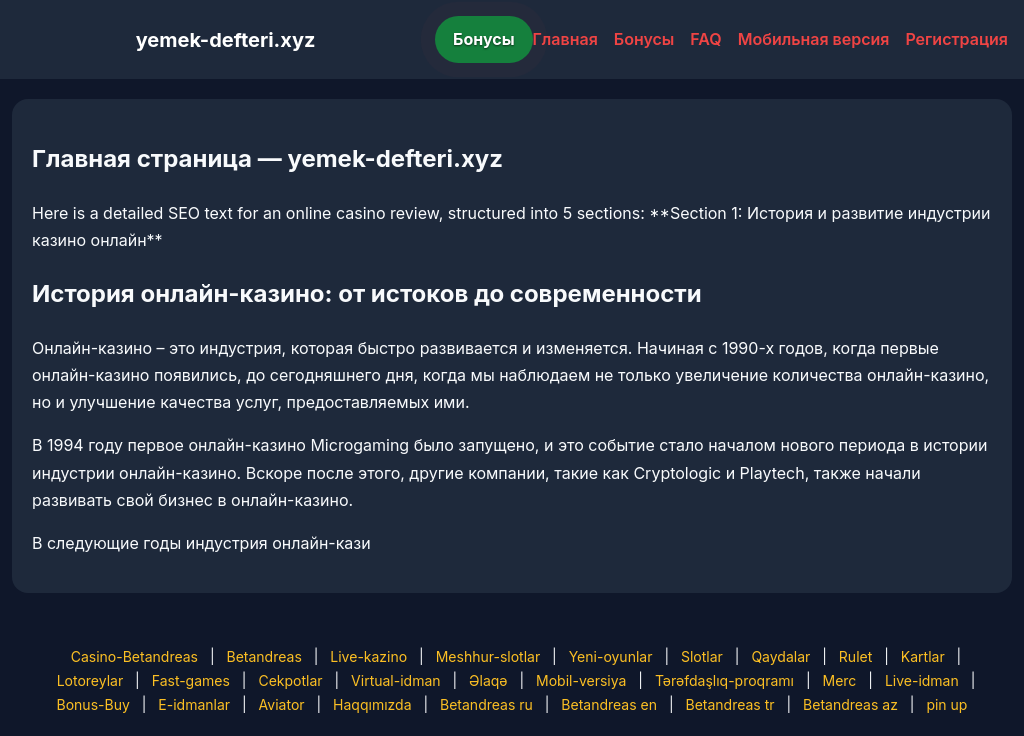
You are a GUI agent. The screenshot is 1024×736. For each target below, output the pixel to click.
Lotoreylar (90, 680)
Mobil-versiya (581, 680)
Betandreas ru (486, 704)
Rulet (855, 656)
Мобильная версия (814, 39)
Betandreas (264, 656)
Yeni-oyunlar (611, 656)
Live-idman (922, 680)
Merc (840, 680)
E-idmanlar (194, 704)
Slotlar (702, 656)
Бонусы (484, 39)
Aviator (282, 704)
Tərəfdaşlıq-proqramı (724, 680)
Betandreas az (850, 704)
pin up (946, 704)
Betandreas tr (729, 704)
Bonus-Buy (93, 704)
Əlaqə (488, 680)
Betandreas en (609, 704)
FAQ (705, 39)
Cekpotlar (290, 680)
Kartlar (923, 656)
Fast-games (191, 680)
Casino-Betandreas (134, 656)
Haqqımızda (372, 704)
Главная (565, 39)
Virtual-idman (395, 680)
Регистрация (956, 39)
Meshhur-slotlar (488, 656)
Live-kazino (368, 656)
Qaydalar (780, 656)
